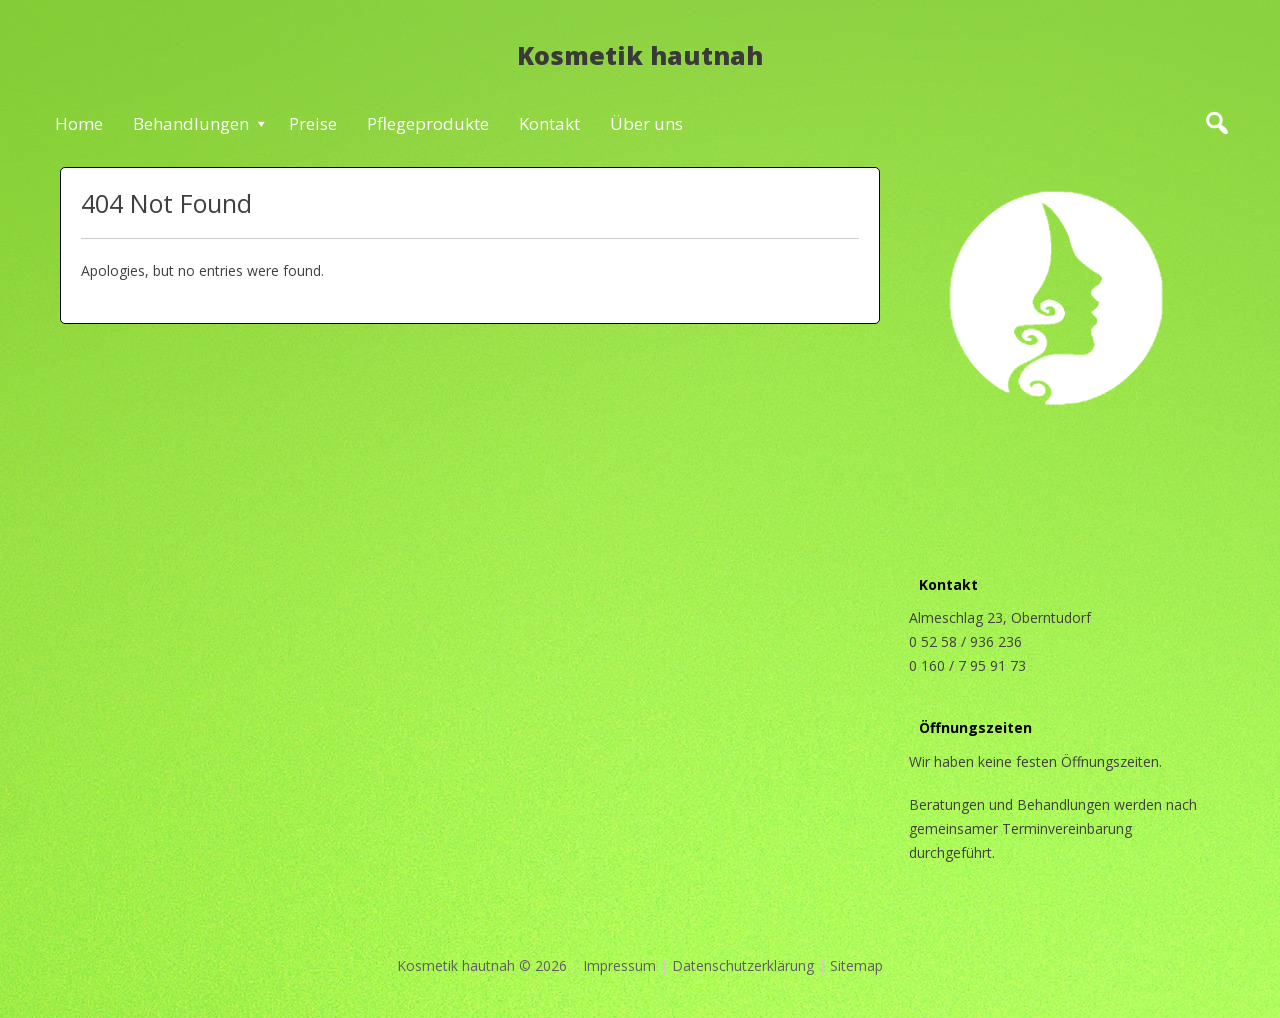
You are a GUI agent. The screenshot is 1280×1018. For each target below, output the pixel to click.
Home (79, 123)
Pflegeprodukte (428, 123)
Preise (313, 123)
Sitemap (856, 965)
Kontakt (549, 123)
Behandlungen (191, 123)
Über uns (646, 123)
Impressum (619, 965)
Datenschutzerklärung (743, 965)
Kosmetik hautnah (640, 55)
